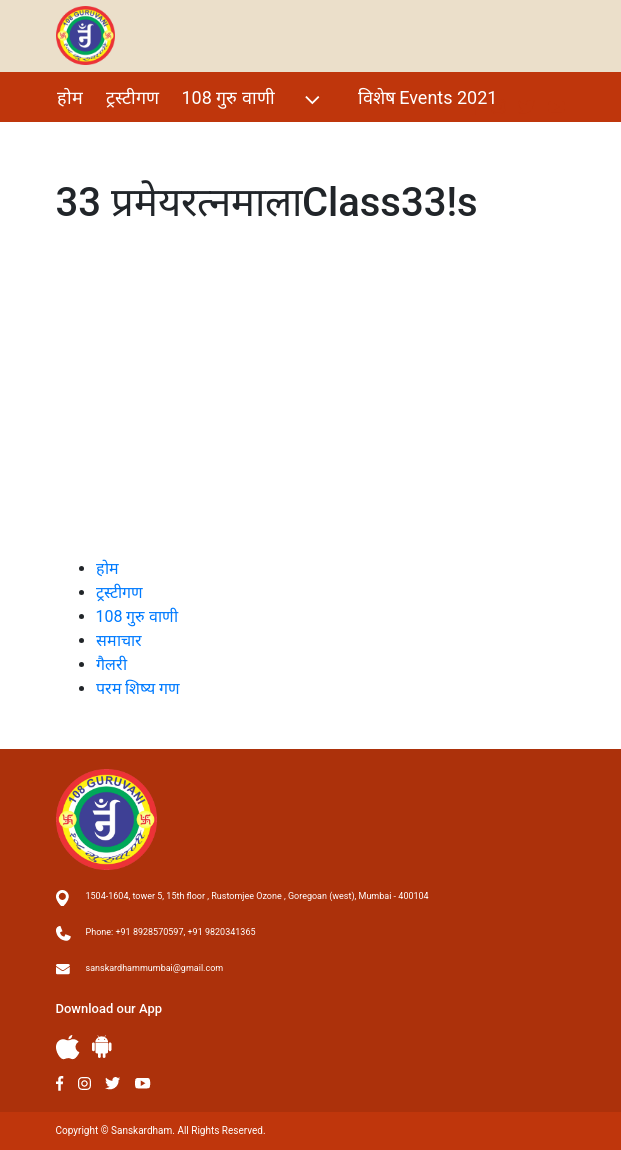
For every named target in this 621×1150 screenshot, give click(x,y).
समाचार (119, 640)
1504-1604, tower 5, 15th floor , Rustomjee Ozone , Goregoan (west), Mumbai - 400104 (257, 896)
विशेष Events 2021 (428, 97)
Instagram (84, 1083)
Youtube (143, 1083)
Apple (68, 1047)
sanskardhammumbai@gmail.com (155, 968)
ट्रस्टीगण (132, 97)
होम (70, 97)
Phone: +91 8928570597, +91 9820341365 (171, 932)
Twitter (113, 1083)
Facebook (60, 1083)
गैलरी (74, 140)
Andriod (102, 1046)
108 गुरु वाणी (253, 99)
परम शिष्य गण (161, 140)
